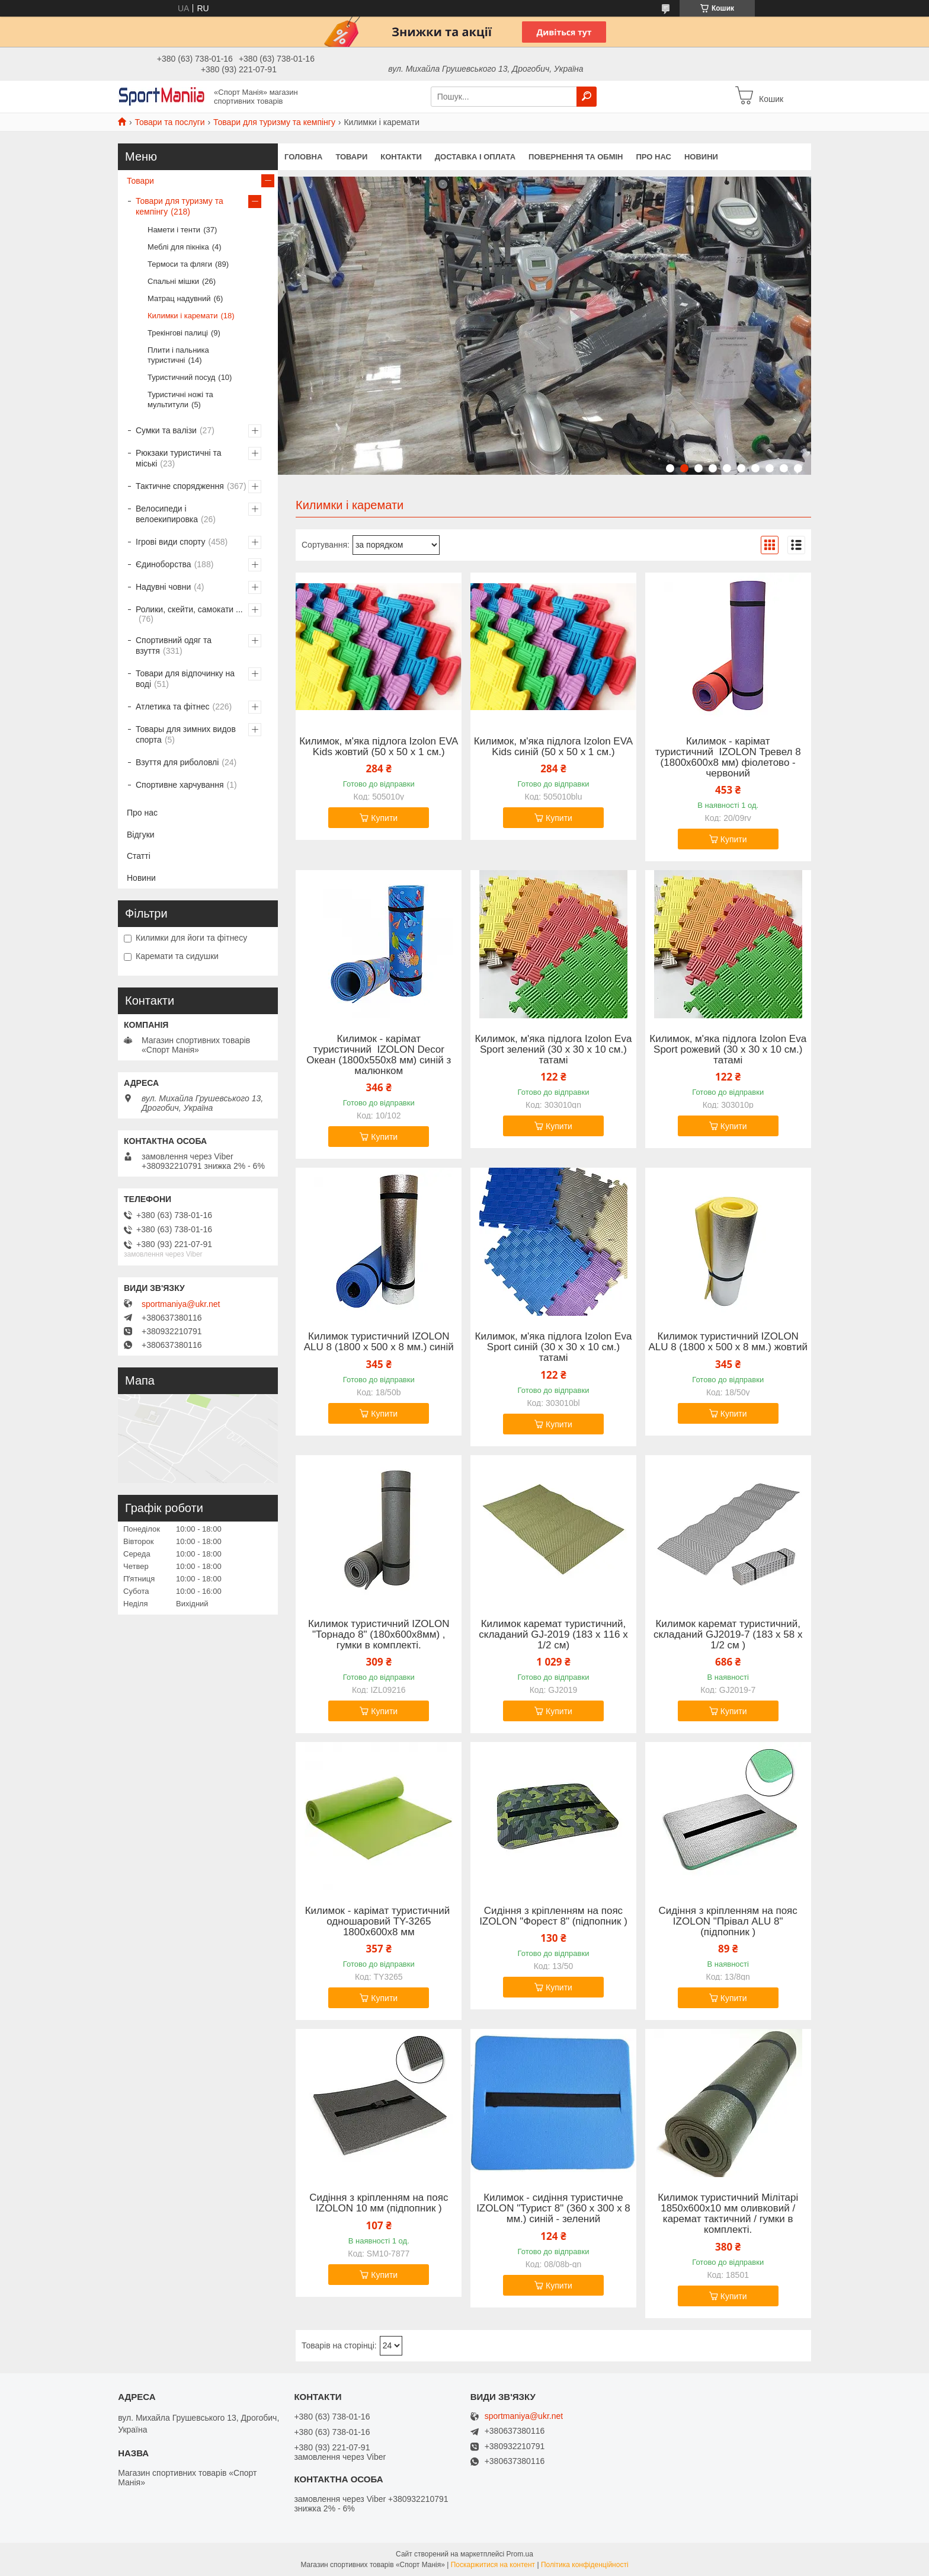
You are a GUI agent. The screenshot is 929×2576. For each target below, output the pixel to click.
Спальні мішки (173, 281)
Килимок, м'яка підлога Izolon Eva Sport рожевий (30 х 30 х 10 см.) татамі (727, 1050)
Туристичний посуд (181, 377)
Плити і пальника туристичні (178, 355)
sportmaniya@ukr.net (181, 1304)
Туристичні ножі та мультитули (180, 399)
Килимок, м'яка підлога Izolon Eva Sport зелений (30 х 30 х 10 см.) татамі (553, 1050)
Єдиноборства (163, 564)
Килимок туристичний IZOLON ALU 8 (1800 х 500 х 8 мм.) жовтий (728, 1342)
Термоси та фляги (180, 264)
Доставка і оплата (475, 156)
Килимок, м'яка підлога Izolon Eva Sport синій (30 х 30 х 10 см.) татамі (553, 1347)
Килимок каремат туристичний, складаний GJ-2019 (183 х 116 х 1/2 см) (553, 1635)
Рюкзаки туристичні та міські (178, 458)
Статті (138, 856)
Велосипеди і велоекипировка (167, 514)
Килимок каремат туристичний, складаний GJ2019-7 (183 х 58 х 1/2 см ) (727, 1635)
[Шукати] (586, 97)
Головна (303, 156)
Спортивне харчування (180, 785)
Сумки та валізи (166, 430)
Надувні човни (163, 587)
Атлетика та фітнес (172, 706)
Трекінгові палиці (178, 332)
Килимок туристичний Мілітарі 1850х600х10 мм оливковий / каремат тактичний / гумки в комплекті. (728, 2214)
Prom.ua (520, 2554)
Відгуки (141, 834)
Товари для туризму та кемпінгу (274, 122)
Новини (701, 156)
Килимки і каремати (182, 315)
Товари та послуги (169, 122)
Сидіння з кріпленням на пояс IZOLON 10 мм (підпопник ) (378, 2203)
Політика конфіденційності (585, 2565)
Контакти (401, 156)
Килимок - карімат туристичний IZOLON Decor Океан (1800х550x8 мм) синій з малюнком (378, 1055)
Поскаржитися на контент (493, 2565)
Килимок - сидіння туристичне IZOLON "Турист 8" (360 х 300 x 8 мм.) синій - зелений (553, 2209)
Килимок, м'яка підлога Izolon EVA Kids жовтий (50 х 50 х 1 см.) (378, 747)
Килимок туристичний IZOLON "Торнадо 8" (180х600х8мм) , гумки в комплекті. (378, 1635)
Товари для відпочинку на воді (185, 679)
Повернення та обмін (575, 156)
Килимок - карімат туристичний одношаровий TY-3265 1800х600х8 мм (379, 1922)
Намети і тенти (174, 229)
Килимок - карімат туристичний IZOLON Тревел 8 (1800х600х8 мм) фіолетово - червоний (728, 757)
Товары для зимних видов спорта (186, 734)
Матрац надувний (179, 298)
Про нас (653, 156)
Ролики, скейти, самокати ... (189, 609)
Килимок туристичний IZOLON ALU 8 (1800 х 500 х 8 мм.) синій (379, 1342)
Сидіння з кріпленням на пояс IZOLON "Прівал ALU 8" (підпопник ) (728, 1922)
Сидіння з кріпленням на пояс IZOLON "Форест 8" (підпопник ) (553, 1916)
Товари (351, 156)
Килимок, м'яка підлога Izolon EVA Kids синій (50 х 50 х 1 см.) (553, 747)
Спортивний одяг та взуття (174, 645)
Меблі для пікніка (178, 246)
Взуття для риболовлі (177, 762)
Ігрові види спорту (171, 541)
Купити (384, 818)
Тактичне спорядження (180, 486)
